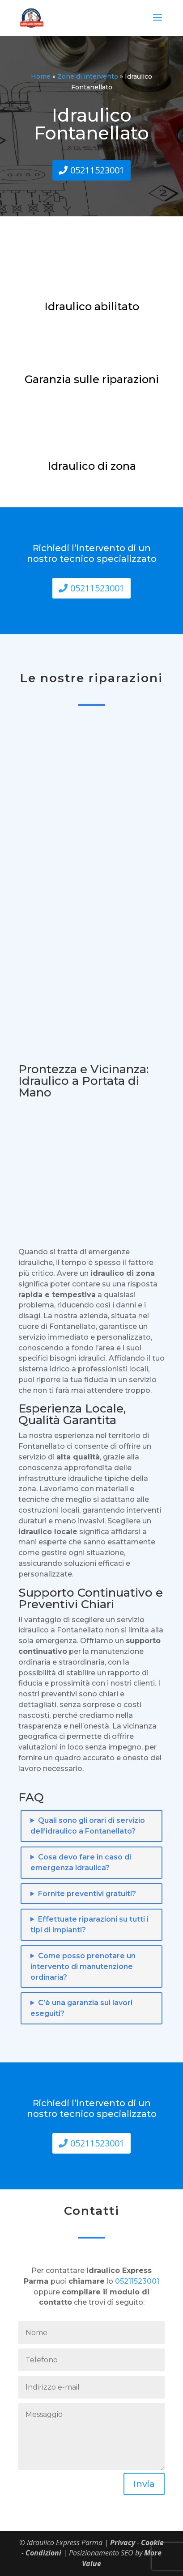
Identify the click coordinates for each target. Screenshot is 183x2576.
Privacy (122, 2542)
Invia (144, 2484)
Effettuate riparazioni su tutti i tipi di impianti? (89, 1924)
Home (41, 76)
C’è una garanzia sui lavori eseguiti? (81, 2008)
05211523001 (97, 170)
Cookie (152, 2542)
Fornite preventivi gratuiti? (87, 1893)
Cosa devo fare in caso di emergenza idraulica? (80, 1862)
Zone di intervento (87, 76)
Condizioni (43, 2553)
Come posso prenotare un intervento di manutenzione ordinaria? (83, 1967)
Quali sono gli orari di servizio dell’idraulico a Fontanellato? (87, 1825)
